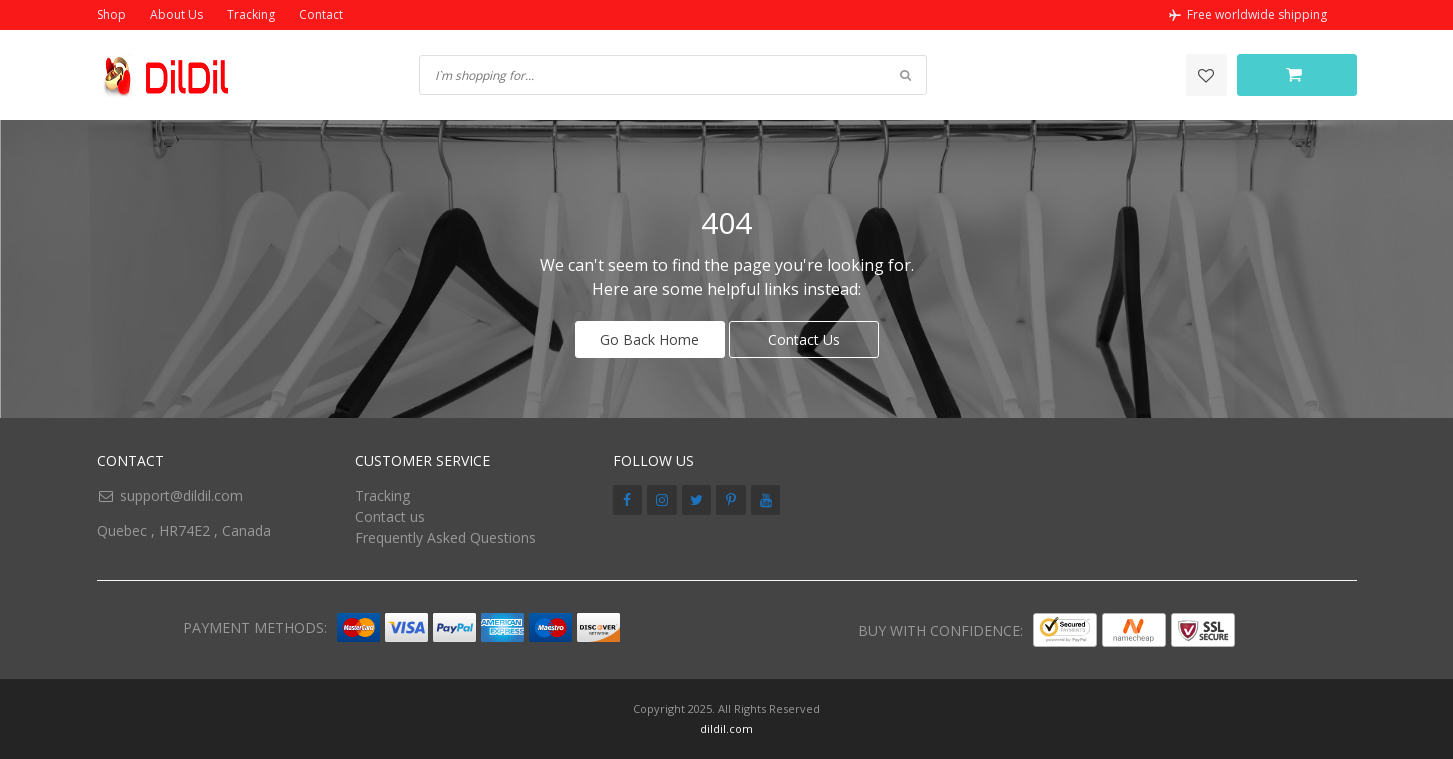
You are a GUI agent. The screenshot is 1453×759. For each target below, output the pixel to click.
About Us (176, 14)
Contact (321, 14)
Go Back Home (649, 339)
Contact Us (804, 339)
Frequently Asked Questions (445, 537)
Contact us (390, 516)
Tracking (251, 14)
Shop (111, 14)
